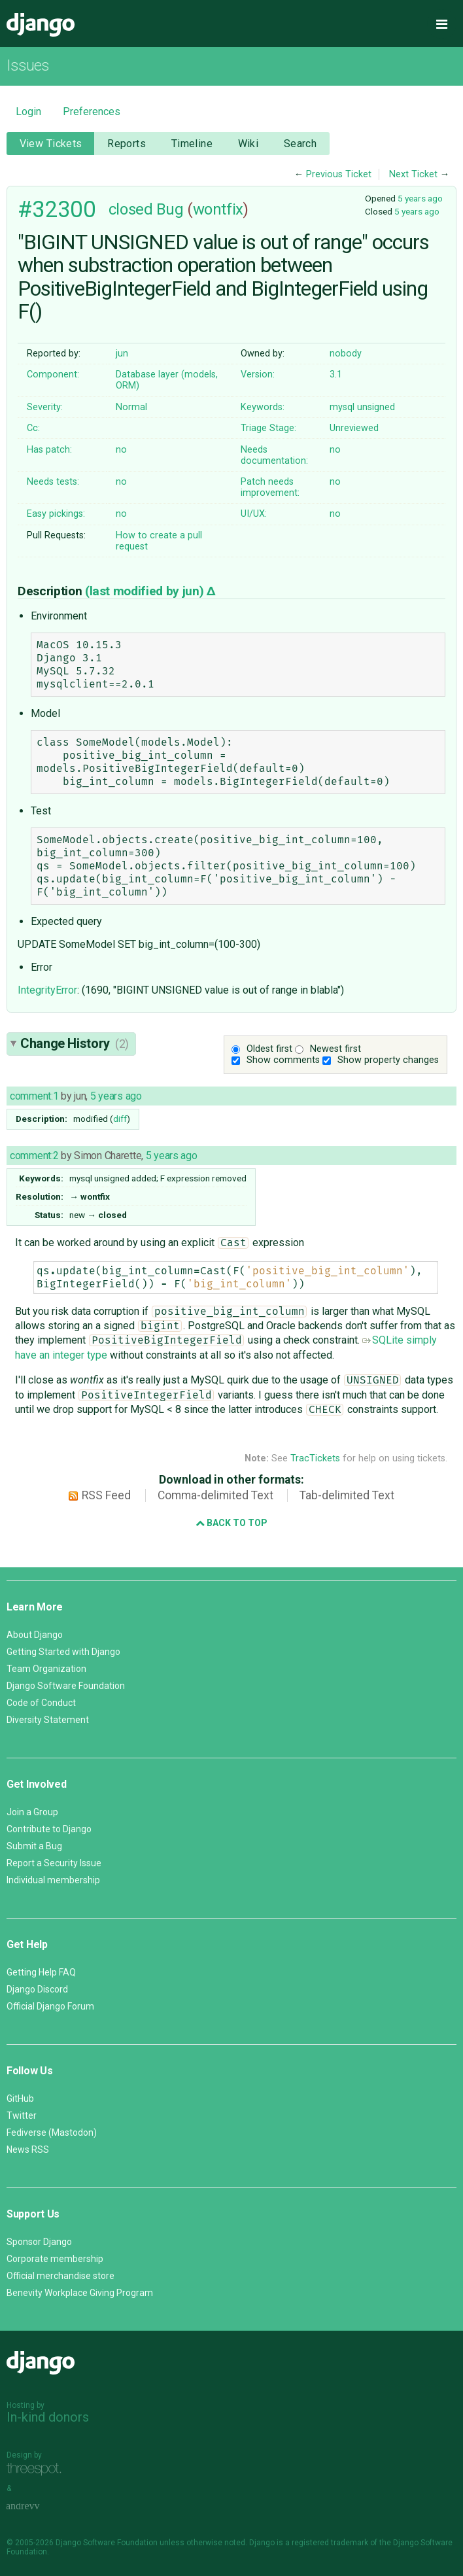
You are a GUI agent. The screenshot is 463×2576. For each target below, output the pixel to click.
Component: (53, 374)
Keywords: (262, 407)
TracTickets (315, 1458)
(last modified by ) (146, 591)
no (121, 449)
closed (130, 209)
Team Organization (46, 1668)
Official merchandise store (60, 2276)
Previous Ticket (338, 174)
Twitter (22, 2115)
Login (28, 111)
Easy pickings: (56, 513)
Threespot (37, 2469)
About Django (35, 1634)
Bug (170, 209)
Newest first (335, 1048)
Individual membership (53, 1880)
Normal (131, 407)
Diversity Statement (48, 1719)
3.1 (336, 374)
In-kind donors (48, 2417)
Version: (258, 374)
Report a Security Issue (54, 1863)
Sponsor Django (39, 2242)
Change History (74, 1043)
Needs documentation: (274, 455)
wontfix (218, 209)
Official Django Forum (50, 2006)
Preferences (91, 111)
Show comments (283, 1060)
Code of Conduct (41, 1702)
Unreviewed (354, 428)
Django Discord (37, 1989)
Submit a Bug (34, 1846)
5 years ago (420, 198)
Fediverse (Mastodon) (52, 2132)
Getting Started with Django (63, 1651)
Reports (126, 143)
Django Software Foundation (66, 1685)
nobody (346, 353)
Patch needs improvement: (270, 487)
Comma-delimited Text (215, 1495)
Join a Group (32, 1812)
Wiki (248, 143)
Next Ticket (413, 174)
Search (300, 143)
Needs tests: (53, 481)
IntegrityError (47, 990)
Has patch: (49, 449)
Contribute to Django (49, 1829)
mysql (342, 407)
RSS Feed (106, 1495)
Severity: (45, 407)
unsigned (376, 407)
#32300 (56, 209)
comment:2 (34, 1155)
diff (120, 1118)
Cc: (33, 428)
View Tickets (51, 143)
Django (41, 25)
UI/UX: (254, 513)
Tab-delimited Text (347, 1495)
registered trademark (330, 2542)
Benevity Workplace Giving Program (80, 2293)
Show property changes (388, 1060)
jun (122, 353)
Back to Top (231, 1523)
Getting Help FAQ (41, 1972)
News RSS (28, 2149)
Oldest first (269, 1048)
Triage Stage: (268, 428)
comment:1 (34, 1096)
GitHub (20, 2098)
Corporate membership (55, 2259)
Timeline (192, 143)
